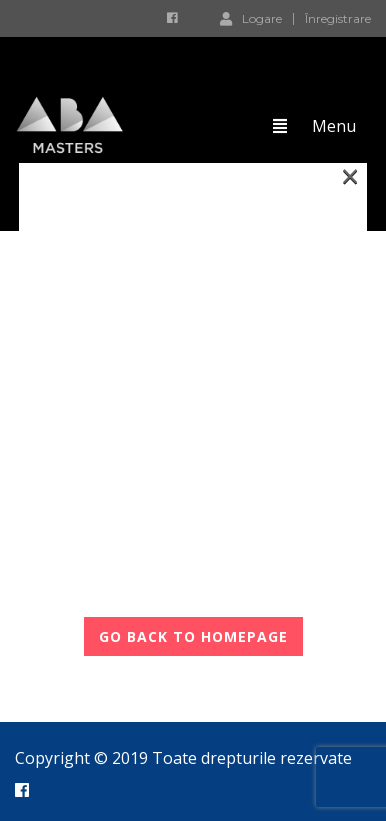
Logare (251, 18)
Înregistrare (338, 19)
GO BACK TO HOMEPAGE (193, 636)
